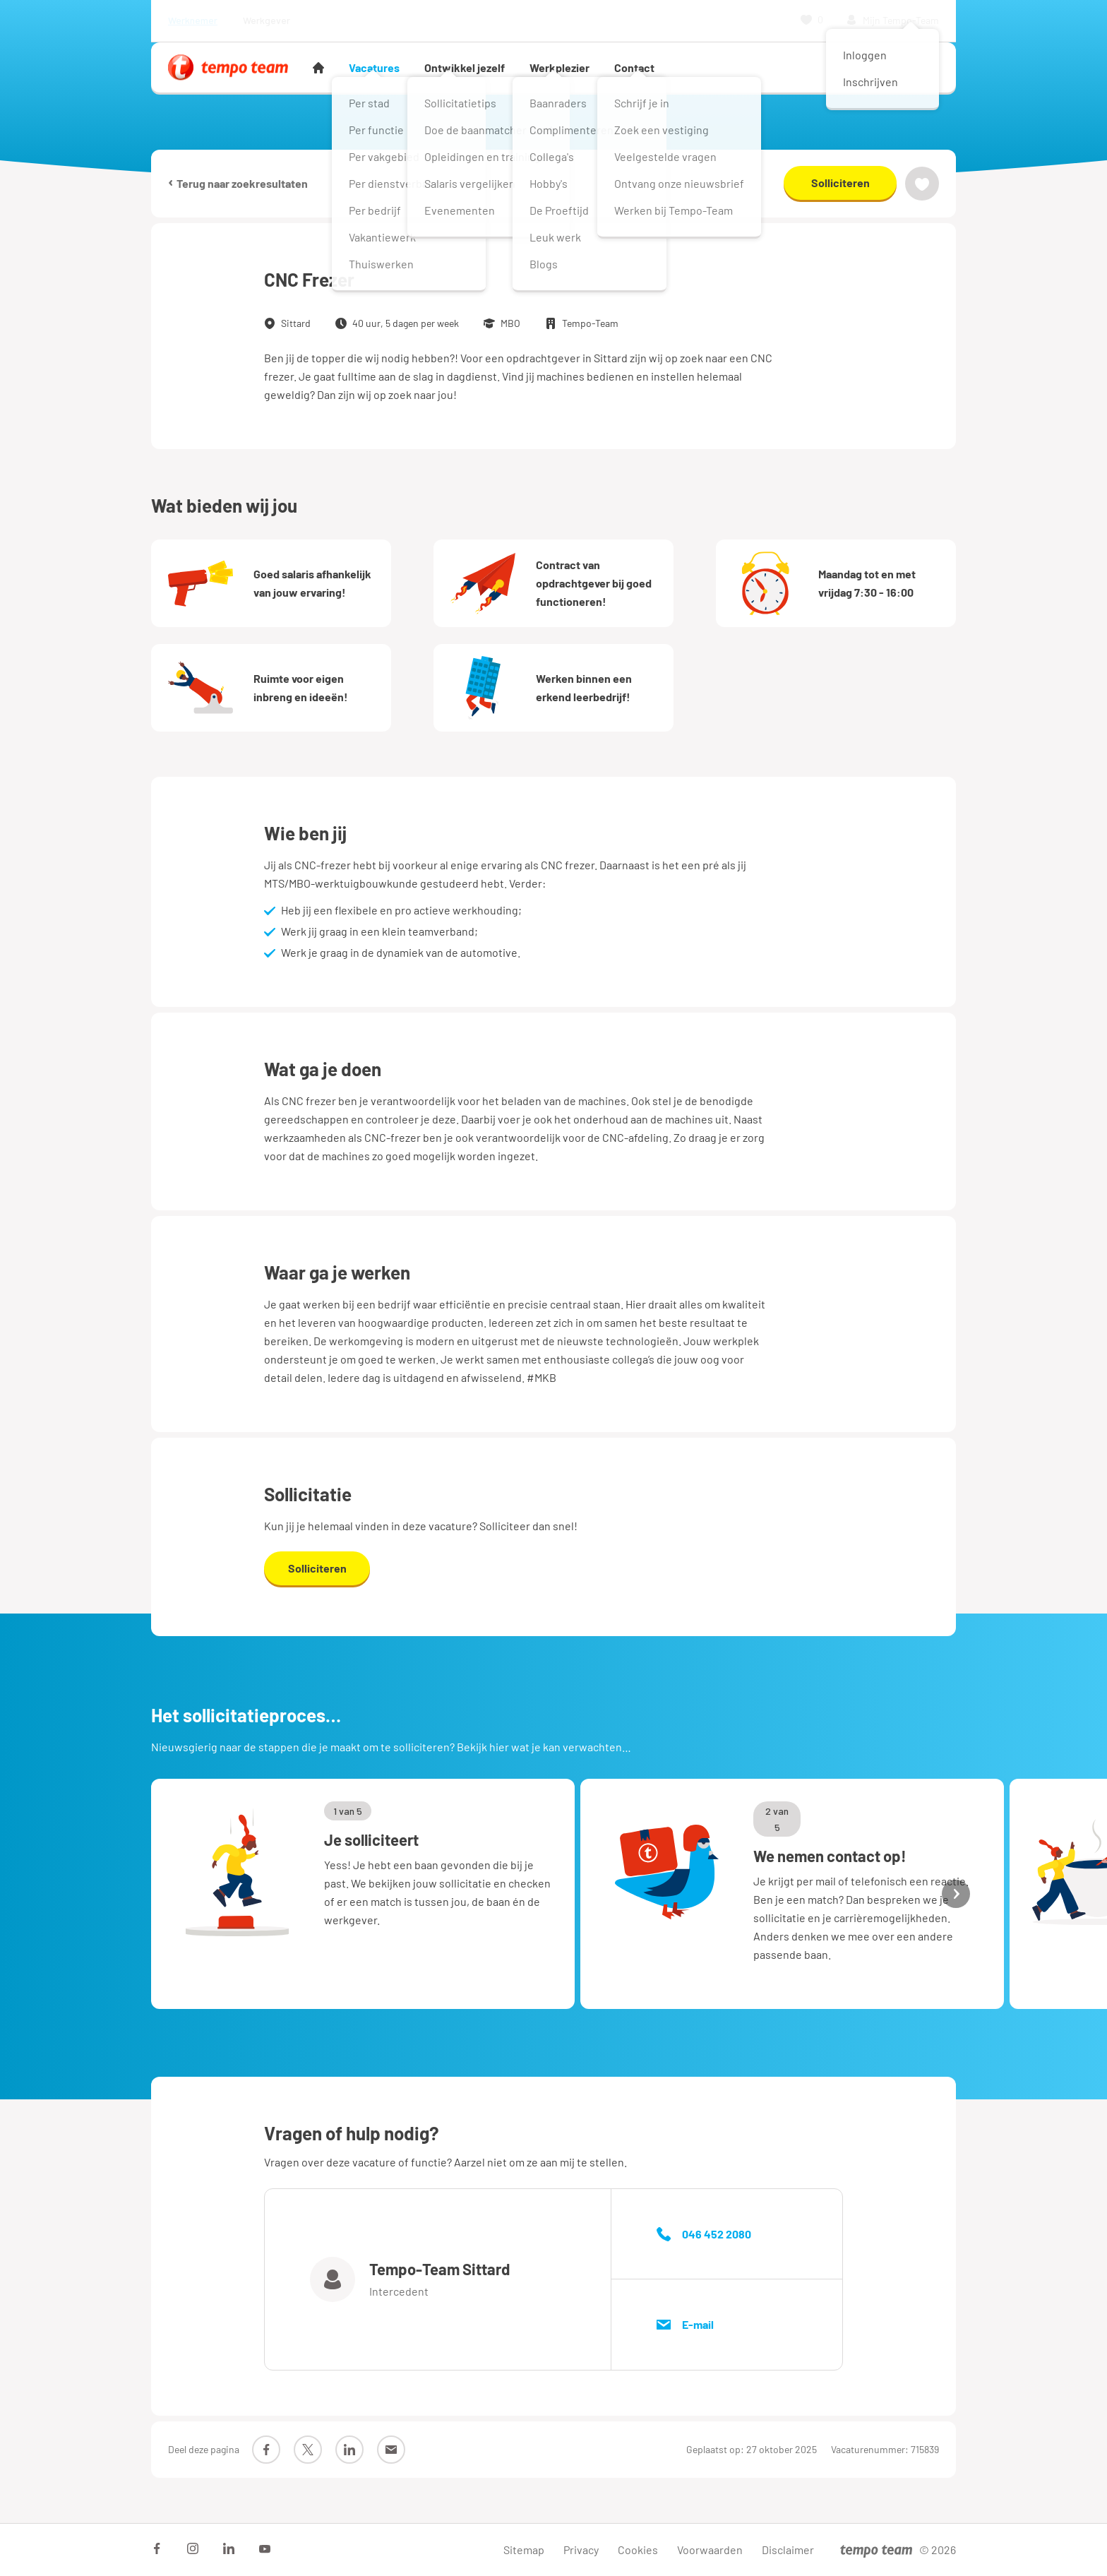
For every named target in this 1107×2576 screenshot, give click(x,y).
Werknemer (192, 20)
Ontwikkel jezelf (464, 67)
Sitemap (523, 2549)
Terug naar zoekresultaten (238, 182)
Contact (634, 67)
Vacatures (374, 67)
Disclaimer (788, 2549)
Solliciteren (840, 182)
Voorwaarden (710, 2549)
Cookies (638, 2549)
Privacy (581, 2549)
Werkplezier (559, 67)
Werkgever (266, 20)
